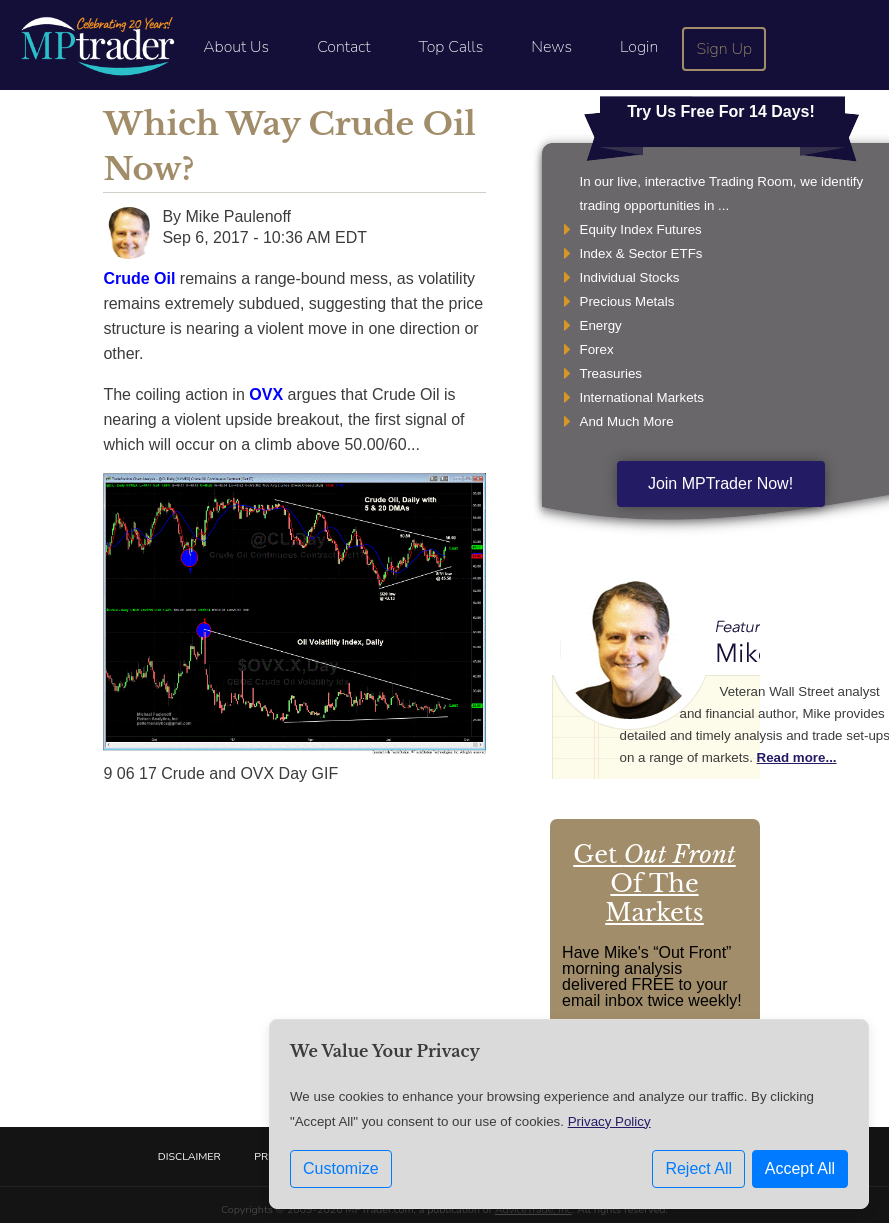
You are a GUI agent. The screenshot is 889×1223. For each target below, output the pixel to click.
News (551, 47)
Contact (343, 47)
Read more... (797, 757)
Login (639, 47)
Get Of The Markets (654, 883)
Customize (341, 1173)
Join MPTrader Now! (720, 483)
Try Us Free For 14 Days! (721, 111)
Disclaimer (189, 1156)
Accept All (800, 1173)
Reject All (698, 1173)
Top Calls (450, 47)
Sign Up (725, 49)
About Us (236, 47)
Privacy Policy (609, 1126)
